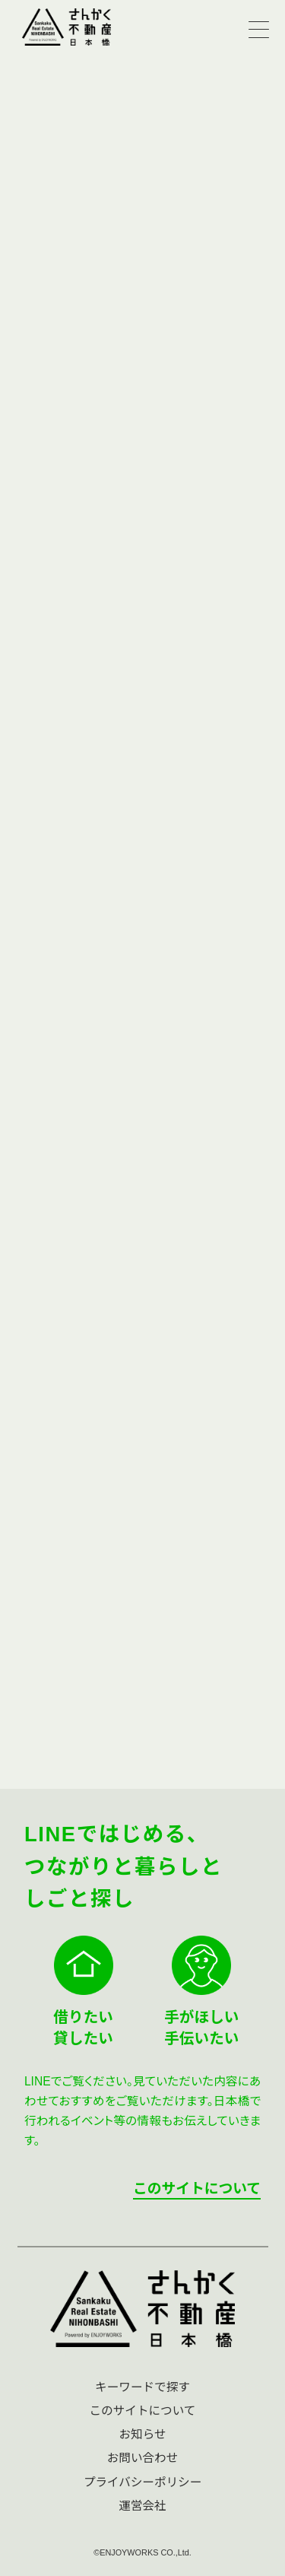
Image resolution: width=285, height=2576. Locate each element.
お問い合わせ (143, 2457)
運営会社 (142, 2505)
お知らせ (142, 2434)
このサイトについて (197, 2188)
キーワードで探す (142, 2387)
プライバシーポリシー (143, 2482)
